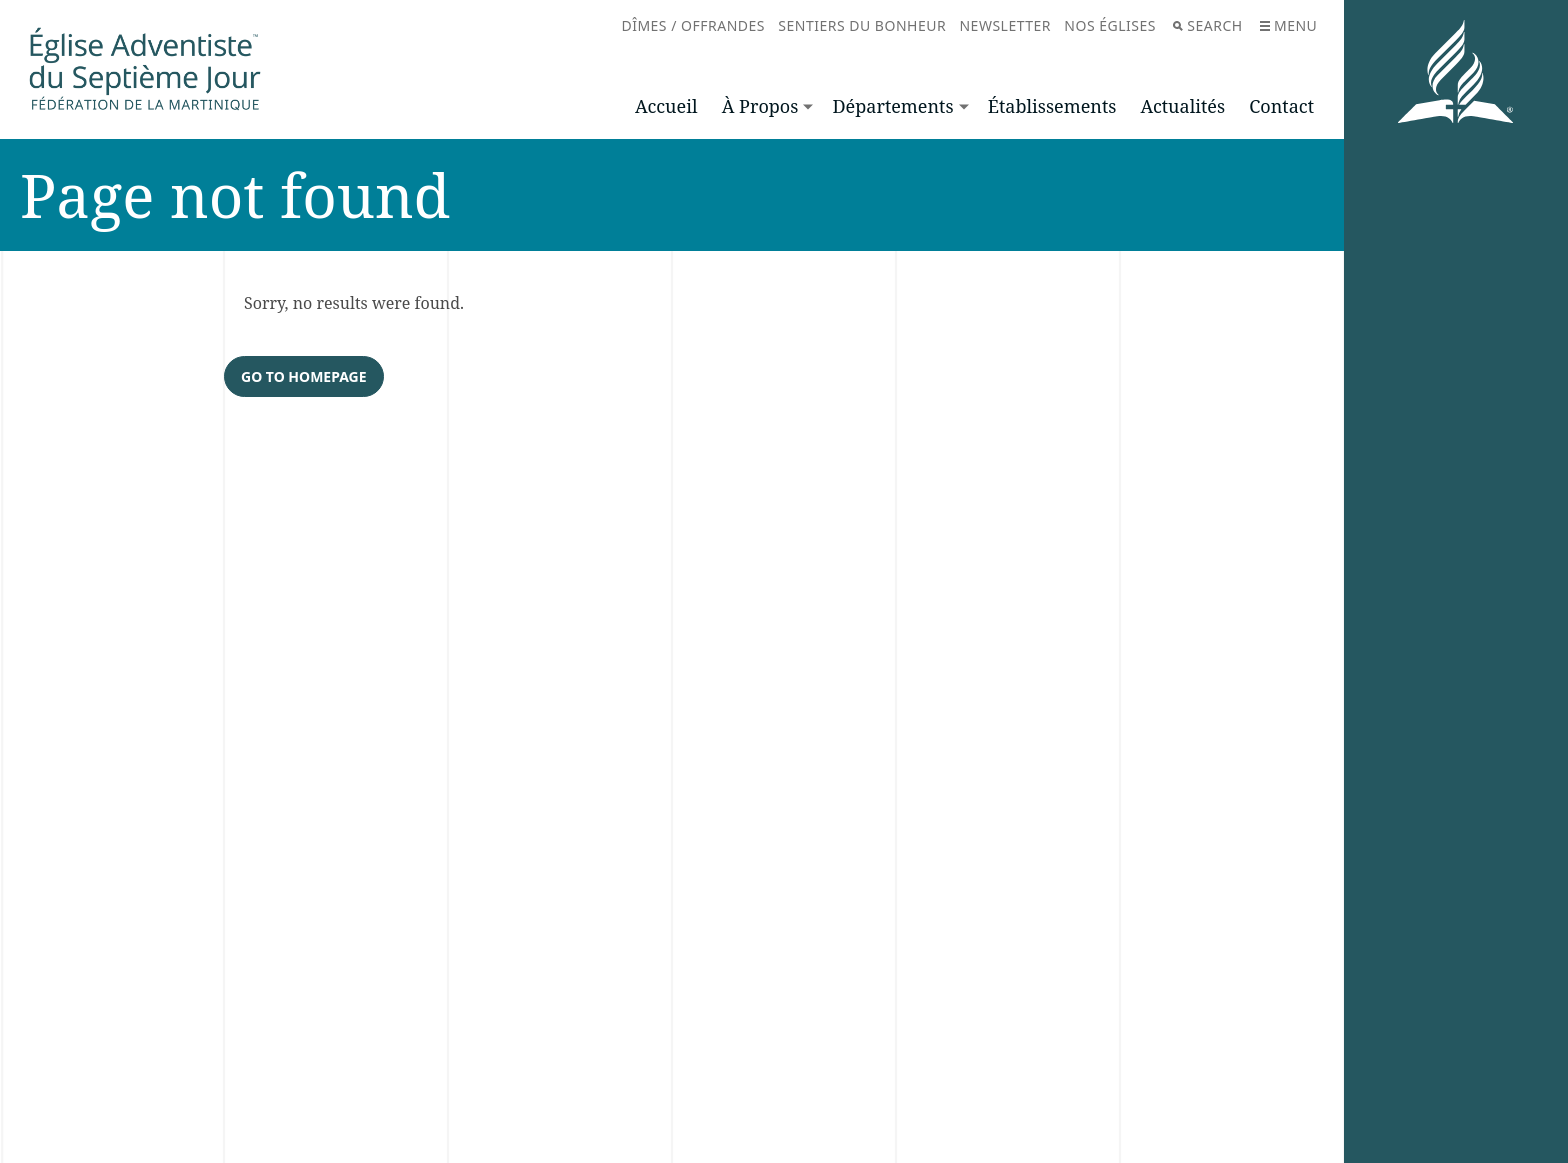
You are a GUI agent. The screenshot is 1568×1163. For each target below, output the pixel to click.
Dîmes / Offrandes (693, 25)
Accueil (666, 106)
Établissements (1052, 106)
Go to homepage (304, 377)
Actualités (1183, 106)
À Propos (760, 106)
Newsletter (1005, 25)
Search (1207, 25)
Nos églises (1110, 25)
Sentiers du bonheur (862, 25)
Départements (893, 106)
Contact (1281, 106)
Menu (1288, 25)
